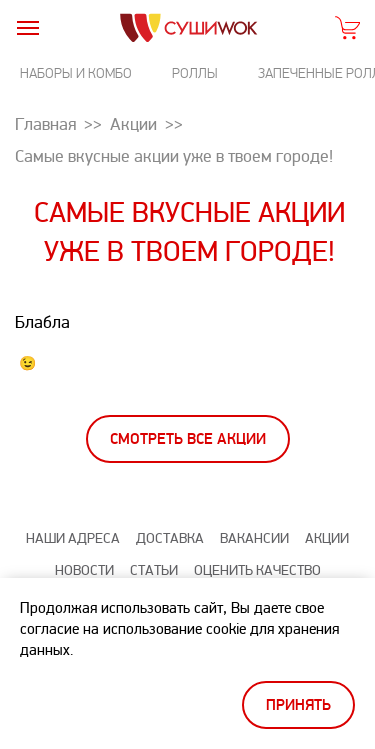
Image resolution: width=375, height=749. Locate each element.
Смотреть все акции (188, 439)
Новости (84, 570)
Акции (327, 538)
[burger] (27, 27)
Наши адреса (73, 538)
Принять (298, 705)
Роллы (195, 73)
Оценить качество (257, 570)
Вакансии (254, 538)
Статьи (154, 570)
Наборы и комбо (76, 73)
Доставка (170, 538)
